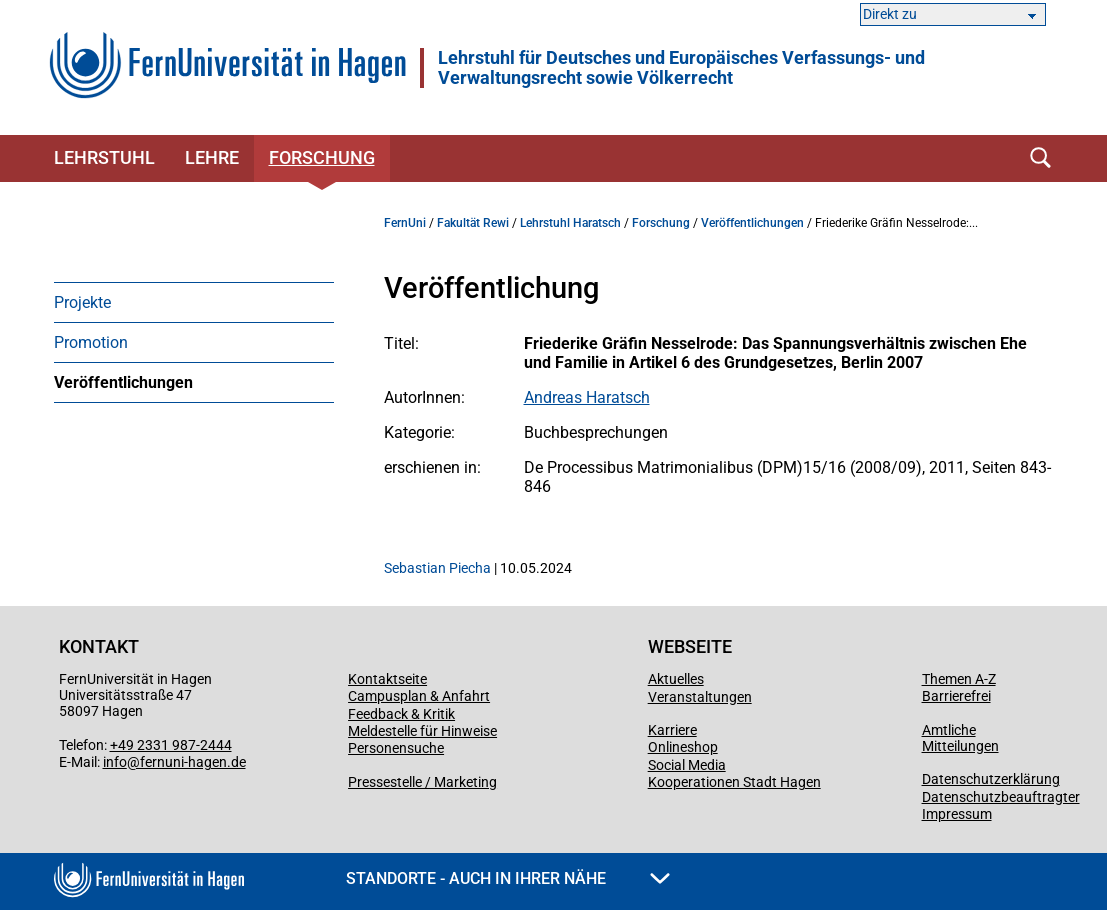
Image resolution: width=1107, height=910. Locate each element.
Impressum (957, 814)
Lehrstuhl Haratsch (570, 223)
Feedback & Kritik (401, 714)
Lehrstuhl (104, 157)
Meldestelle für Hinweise (422, 731)
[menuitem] (194, 302)
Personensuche (396, 748)
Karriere (672, 730)
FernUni (405, 223)
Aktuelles (676, 679)
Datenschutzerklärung (991, 779)
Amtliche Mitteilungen (960, 738)
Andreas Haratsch (587, 397)
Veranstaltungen (700, 697)
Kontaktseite (387, 679)
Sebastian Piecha (437, 568)
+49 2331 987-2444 (171, 745)
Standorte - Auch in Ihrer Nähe (508, 878)
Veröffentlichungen (123, 382)
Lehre (212, 157)
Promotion (91, 342)
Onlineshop (683, 747)
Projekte (82, 302)
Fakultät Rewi (473, 223)
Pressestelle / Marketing (422, 782)
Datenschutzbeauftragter (1001, 797)
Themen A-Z (959, 679)
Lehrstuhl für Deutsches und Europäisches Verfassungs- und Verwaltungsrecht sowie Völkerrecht (681, 68)
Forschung (322, 157)
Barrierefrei (956, 696)
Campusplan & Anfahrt (419, 696)
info (115, 762)
